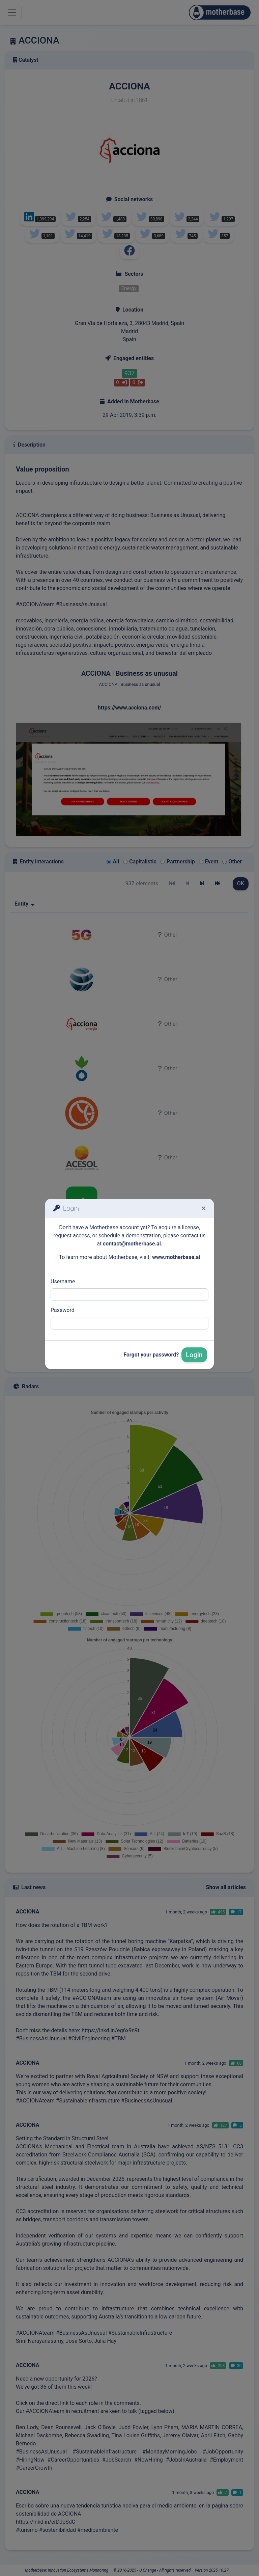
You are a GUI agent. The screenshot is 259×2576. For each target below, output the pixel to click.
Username (63, 1281)
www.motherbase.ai (176, 1257)
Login (194, 1355)
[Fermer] (203, 1208)
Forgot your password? (151, 1354)
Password (63, 1310)
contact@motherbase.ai (132, 1243)
